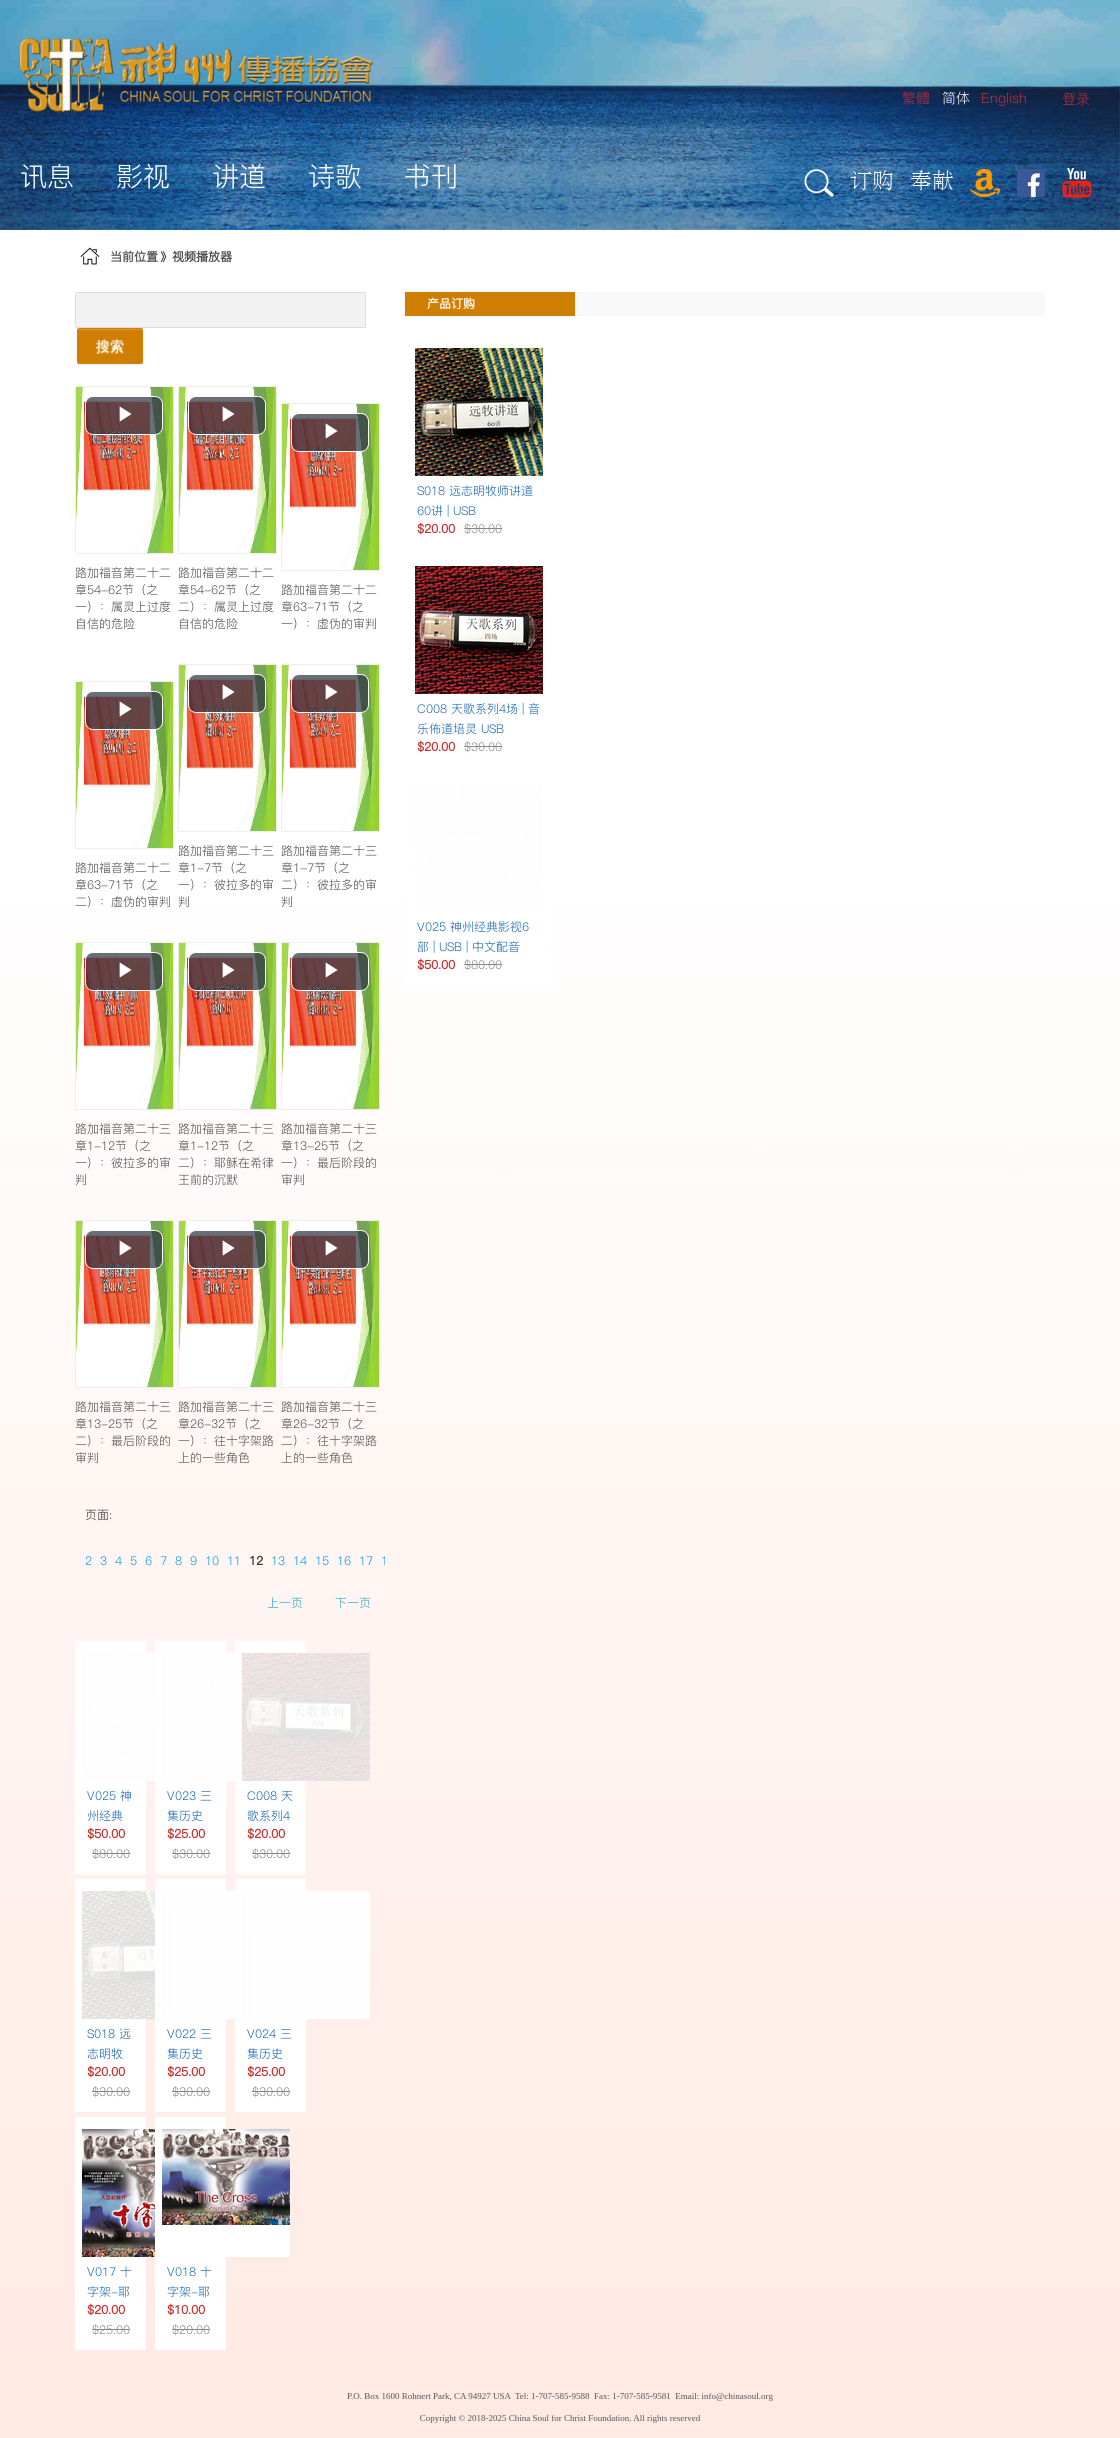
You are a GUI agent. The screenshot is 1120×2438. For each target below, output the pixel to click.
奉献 (932, 179)
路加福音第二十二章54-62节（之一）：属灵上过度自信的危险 (123, 598)
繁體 (916, 98)
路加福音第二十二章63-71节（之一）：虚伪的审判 (329, 606)
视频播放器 (202, 256)
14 (300, 1560)
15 (322, 1560)
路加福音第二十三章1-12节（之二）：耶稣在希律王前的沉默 (226, 1154)
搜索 (110, 346)
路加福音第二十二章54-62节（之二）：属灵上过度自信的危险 (226, 598)
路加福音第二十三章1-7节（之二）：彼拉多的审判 (329, 876)
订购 (872, 179)
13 (278, 1560)
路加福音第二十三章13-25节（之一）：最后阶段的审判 (329, 1154)
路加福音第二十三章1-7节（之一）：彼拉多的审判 (226, 876)
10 (212, 1560)
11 (234, 1560)
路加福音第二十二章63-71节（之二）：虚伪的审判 (123, 884)
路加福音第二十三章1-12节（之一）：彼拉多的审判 (123, 1154)
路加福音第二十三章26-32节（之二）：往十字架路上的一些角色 (329, 1432)
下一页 (353, 1602)
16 (344, 1560)
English (1004, 98)
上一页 (285, 1602)
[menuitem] (1076, 99)
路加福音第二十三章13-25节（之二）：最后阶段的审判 (123, 1432)
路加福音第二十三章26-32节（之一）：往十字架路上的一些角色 (226, 1432)
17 (366, 1560)
